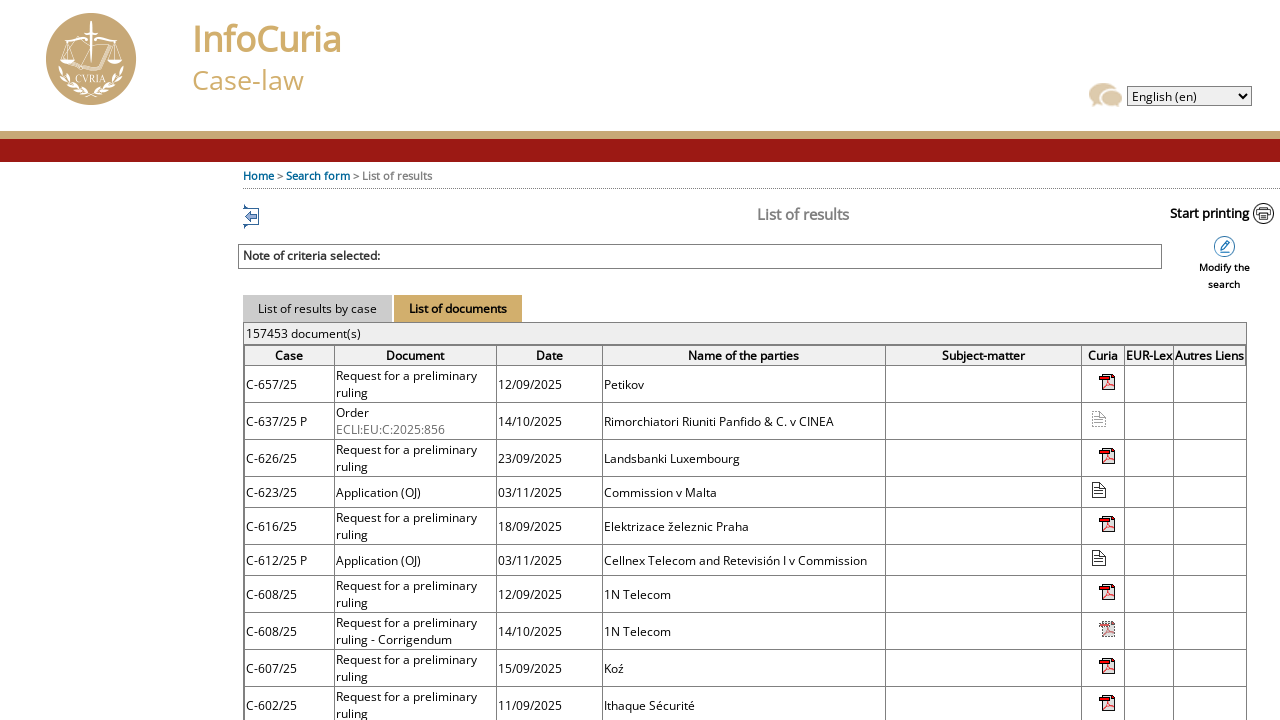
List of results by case (317, 308)
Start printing (1209, 213)
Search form (318, 175)
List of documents (458, 308)
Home (258, 175)
